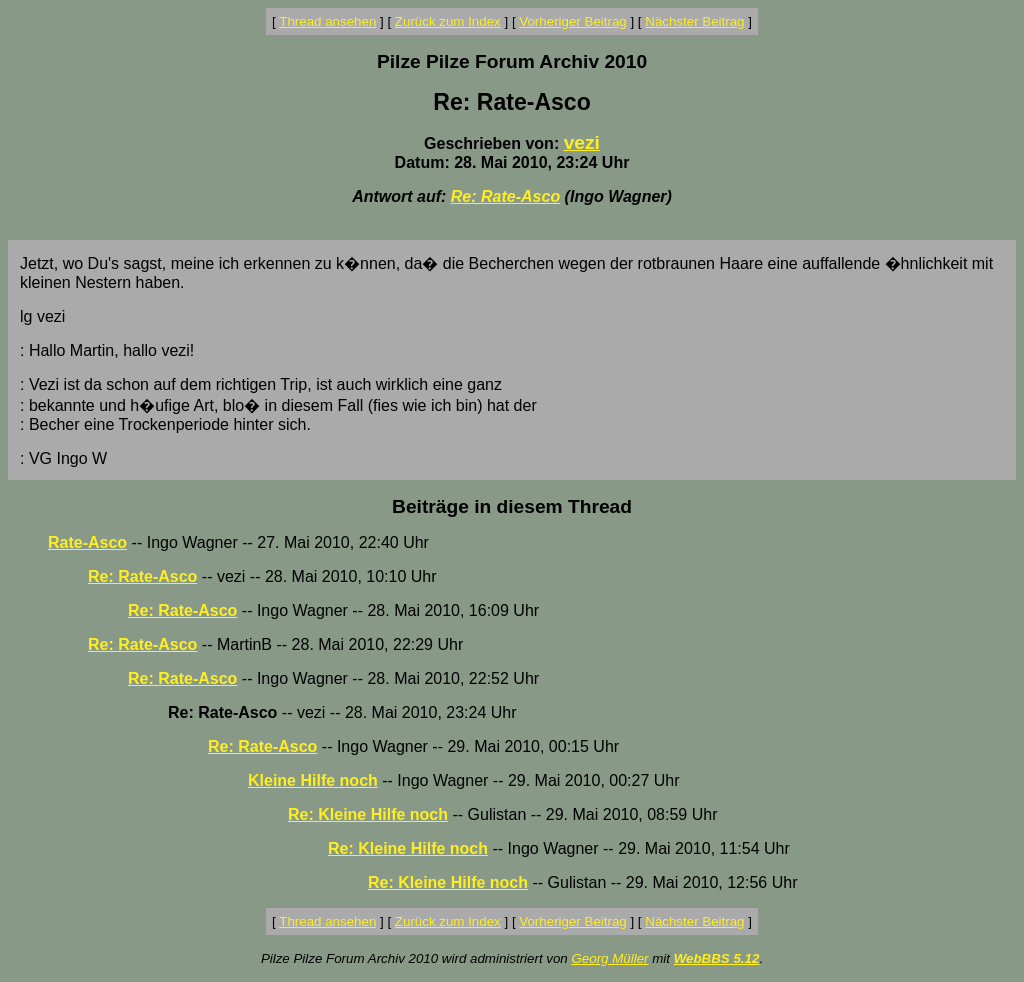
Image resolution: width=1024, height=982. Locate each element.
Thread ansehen (327, 21)
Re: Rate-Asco (505, 196)
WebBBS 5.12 (717, 958)
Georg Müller (609, 958)
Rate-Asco (87, 542)
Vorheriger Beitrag (572, 21)
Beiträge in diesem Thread (512, 506)
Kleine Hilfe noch (313, 780)
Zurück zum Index (448, 21)
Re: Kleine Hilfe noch (368, 814)
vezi (582, 142)
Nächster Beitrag (694, 21)
